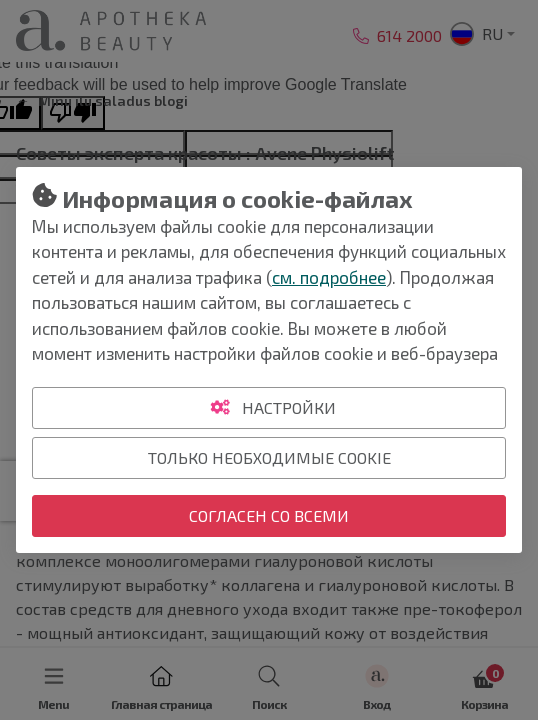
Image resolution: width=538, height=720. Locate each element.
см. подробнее (329, 277)
